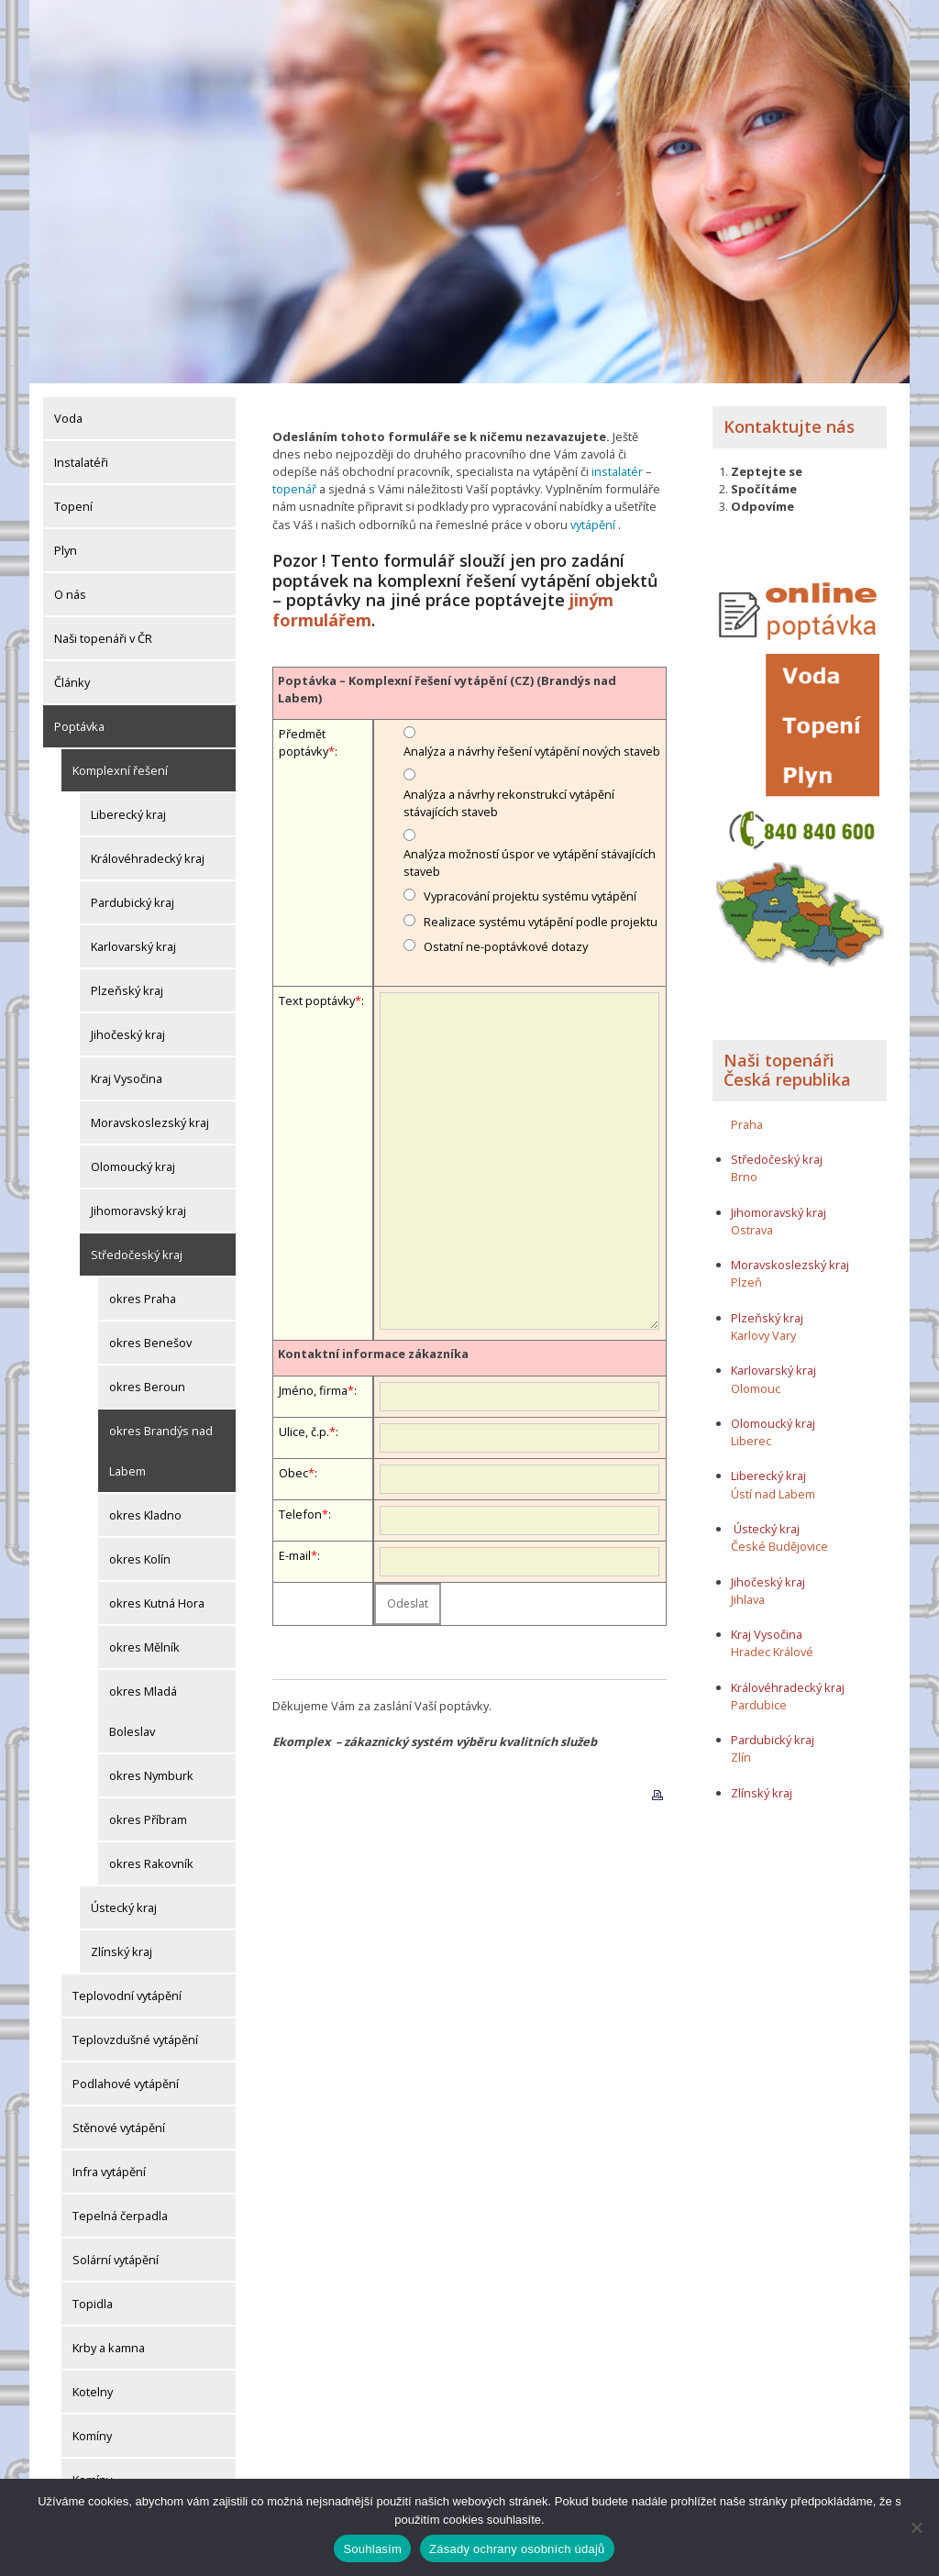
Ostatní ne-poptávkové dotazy (506, 946)
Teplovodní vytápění (127, 1995)
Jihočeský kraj (128, 1034)
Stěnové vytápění (118, 2127)
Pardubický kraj (132, 902)
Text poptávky (317, 1000)
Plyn (65, 550)
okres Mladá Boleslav (143, 1711)
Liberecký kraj (128, 814)
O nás (70, 594)
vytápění (592, 524)
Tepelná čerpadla (120, 2215)
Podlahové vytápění (125, 2083)
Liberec (751, 1440)
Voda (68, 418)
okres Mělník (144, 1647)
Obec (293, 1473)
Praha (747, 1124)
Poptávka (79, 726)
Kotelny (92, 2391)
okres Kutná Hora (156, 1603)
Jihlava (748, 1599)
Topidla (92, 2303)
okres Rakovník (151, 1863)
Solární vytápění (115, 2259)
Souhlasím (372, 2549)
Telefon (300, 1514)
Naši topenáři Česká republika (787, 1070)
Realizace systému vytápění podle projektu (540, 921)
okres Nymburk (151, 1775)
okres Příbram (148, 1819)
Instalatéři (81, 462)
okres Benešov (150, 1342)
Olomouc (755, 1388)
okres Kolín (140, 1559)
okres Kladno (145, 1515)
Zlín (741, 1757)
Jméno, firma (313, 1390)
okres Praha (142, 1298)
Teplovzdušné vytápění (135, 2039)
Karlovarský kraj (133, 946)
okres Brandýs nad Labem (161, 1450)
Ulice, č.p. (304, 1431)
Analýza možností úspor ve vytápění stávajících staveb (529, 862)
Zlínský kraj (121, 1951)
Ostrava (752, 1230)
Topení (73, 506)
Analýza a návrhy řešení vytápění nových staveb (531, 751)
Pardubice (759, 1705)
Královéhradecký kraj (147, 858)
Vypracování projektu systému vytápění (530, 896)
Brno (744, 1176)
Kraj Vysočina (126, 1078)
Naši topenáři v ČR (103, 638)
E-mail (295, 1555)
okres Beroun (147, 1386)
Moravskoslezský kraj (150, 1122)
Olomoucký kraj (133, 1166)
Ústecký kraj (124, 1907)
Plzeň (746, 1282)
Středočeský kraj (136, 1254)
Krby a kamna (108, 2347)
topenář (294, 489)
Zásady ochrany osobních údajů (517, 2549)
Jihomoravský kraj (138, 1210)
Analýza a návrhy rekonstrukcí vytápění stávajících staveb (508, 803)
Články (72, 682)
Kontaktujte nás (789, 426)
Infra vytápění (109, 2171)
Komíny (92, 2435)
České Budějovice (779, 1546)
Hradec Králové (772, 1651)
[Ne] (916, 2527)
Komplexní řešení (120, 770)
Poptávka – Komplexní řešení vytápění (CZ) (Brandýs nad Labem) (447, 689)
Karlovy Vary (763, 1335)
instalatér (617, 471)
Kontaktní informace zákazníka (373, 1353)
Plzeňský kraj (127, 990)
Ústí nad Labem (773, 1494)
